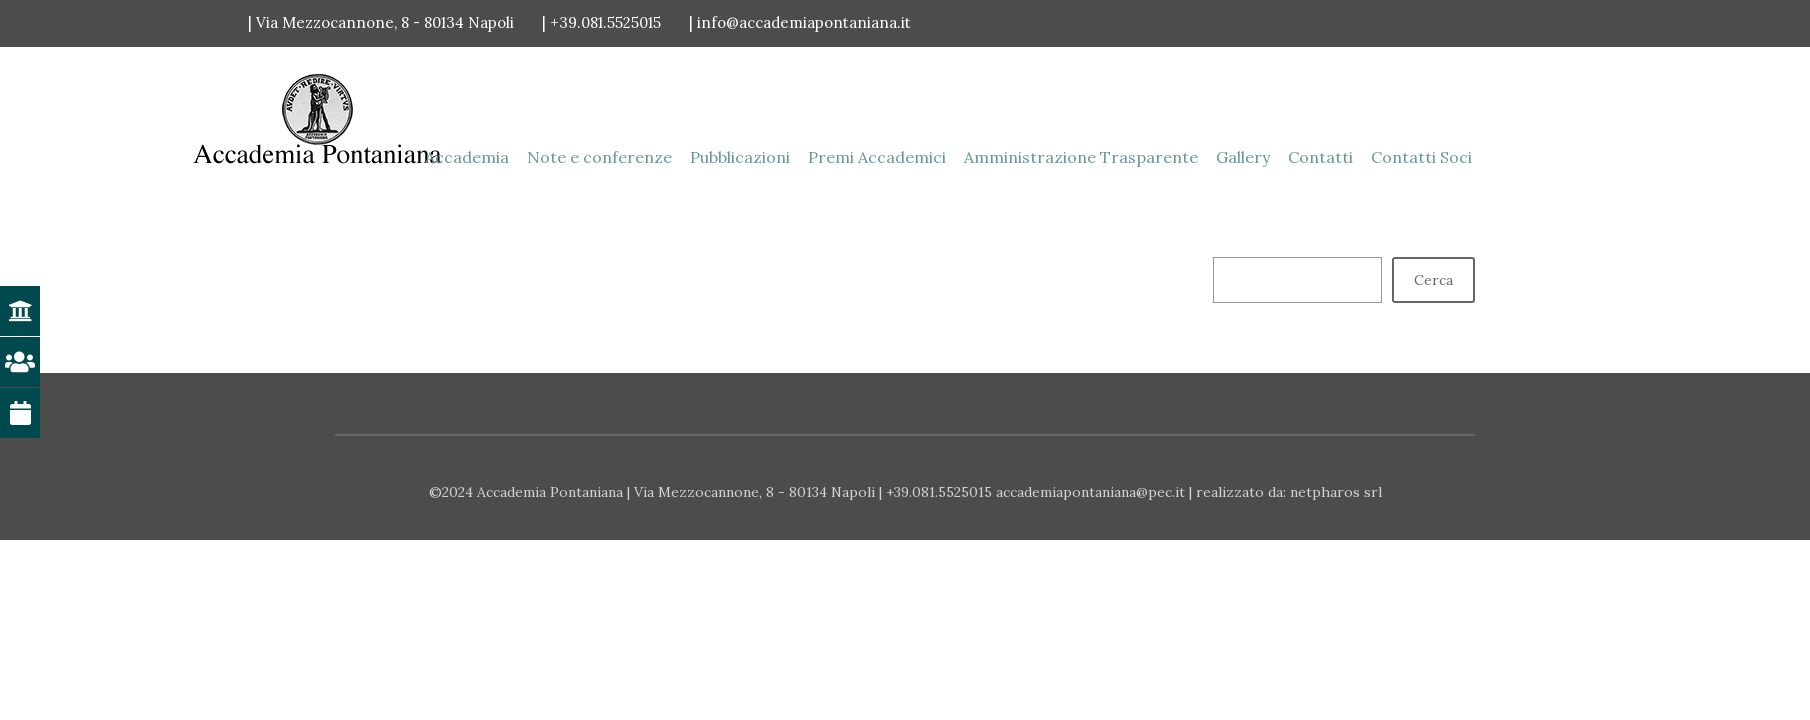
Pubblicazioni (740, 157)
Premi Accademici (877, 157)
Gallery (1243, 157)
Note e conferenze (599, 157)
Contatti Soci (1421, 157)
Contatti (1320, 157)
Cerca (1433, 280)
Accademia (467, 157)
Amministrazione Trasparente (1081, 157)
